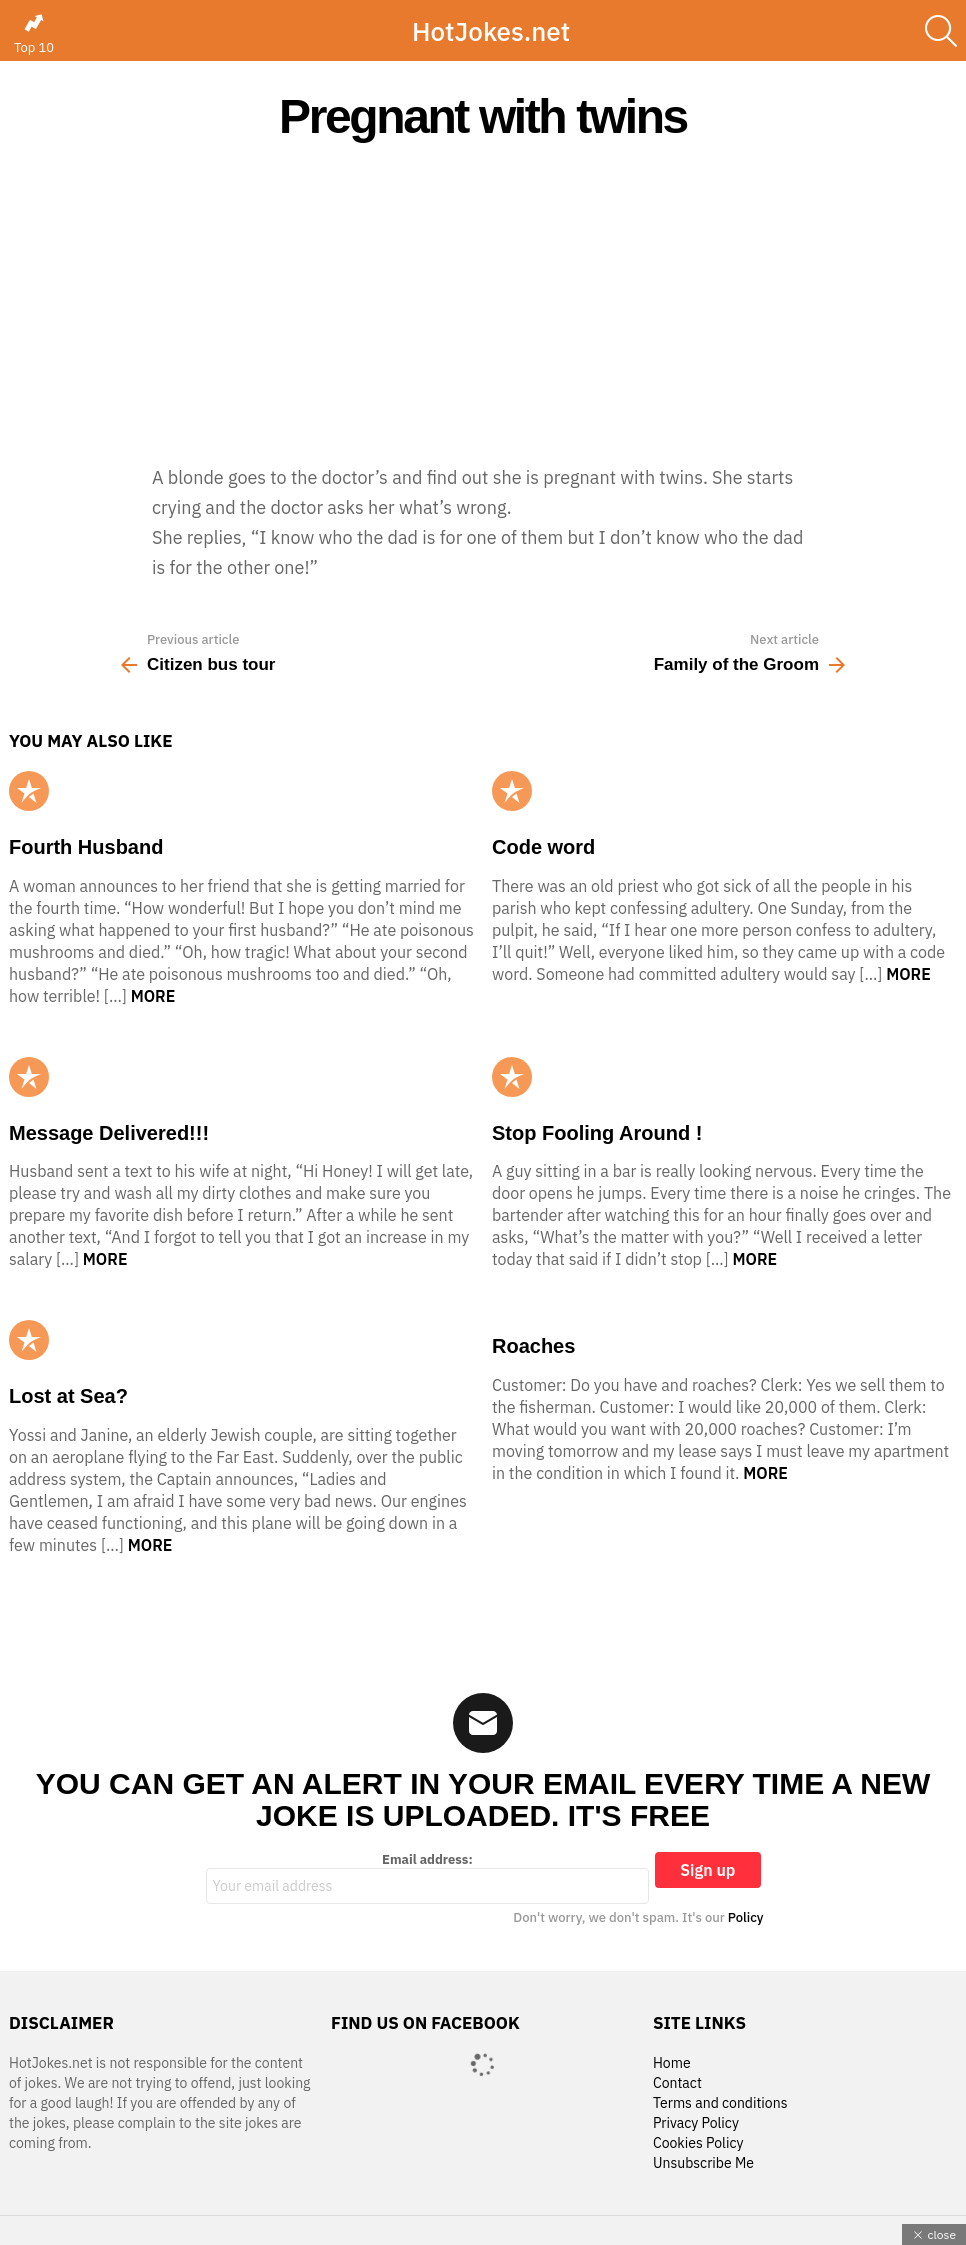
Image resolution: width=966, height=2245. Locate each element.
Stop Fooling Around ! (597, 1133)
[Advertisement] (483, 302)
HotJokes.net (491, 31)
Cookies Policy (698, 2143)
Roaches (533, 1346)
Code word (543, 847)
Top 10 (34, 34)
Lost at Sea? (68, 1396)
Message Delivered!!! (109, 1133)
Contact (677, 2083)
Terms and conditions (720, 2103)
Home (672, 2063)
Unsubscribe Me (703, 2163)
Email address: (428, 1878)
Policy (746, 1917)
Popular (29, 791)
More (153, 996)
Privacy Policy (696, 2123)
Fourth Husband (86, 847)
